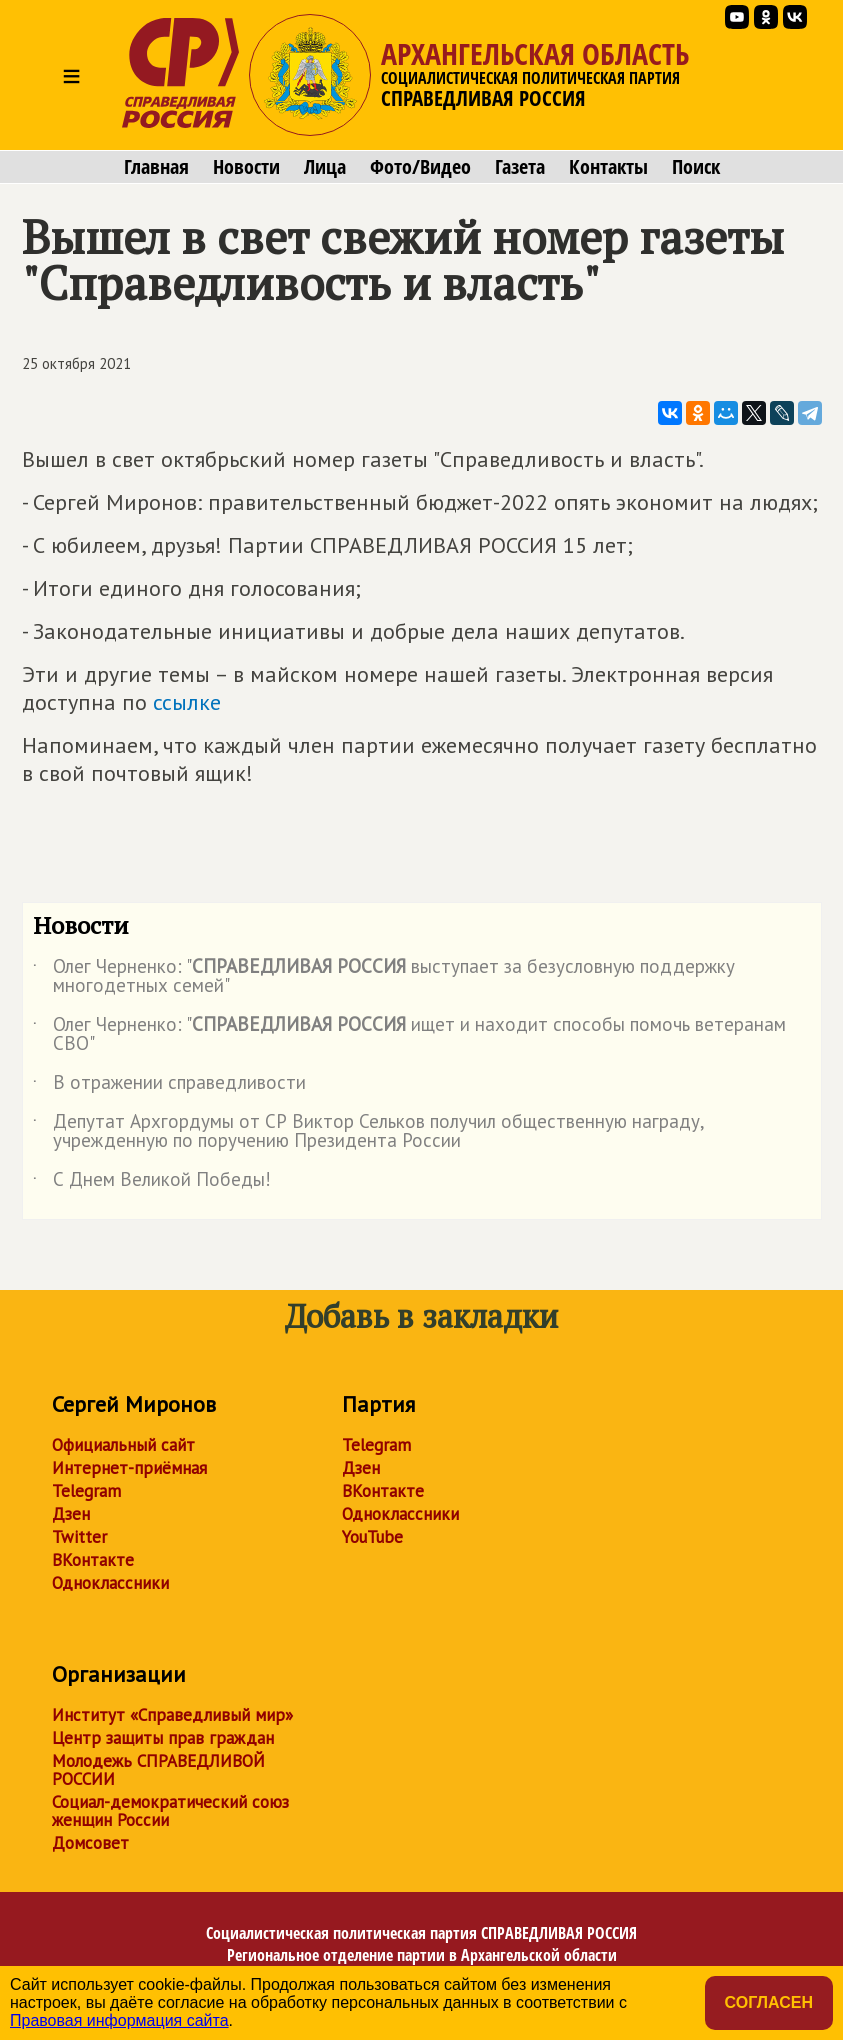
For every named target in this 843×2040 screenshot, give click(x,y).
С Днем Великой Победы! (152, 1183)
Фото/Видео (420, 167)
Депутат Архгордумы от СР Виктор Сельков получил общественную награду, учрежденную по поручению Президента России (368, 1132)
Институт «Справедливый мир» (172, 1715)
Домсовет (90, 1843)
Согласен (769, 2002)
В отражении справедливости (169, 1086)
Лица (325, 167)
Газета (520, 167)
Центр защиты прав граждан (163, 1738)
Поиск (696, 167)
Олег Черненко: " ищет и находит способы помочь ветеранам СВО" (409, 1035)
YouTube (372, 1537)
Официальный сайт (123, 1445)
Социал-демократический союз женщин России (170, 1811)
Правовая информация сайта (119, 2020)
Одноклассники (110, 1583)
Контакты (608, 167)
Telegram (86, 1491)
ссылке (187, 702)
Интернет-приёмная (129, 1468)
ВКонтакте (93, 1560)
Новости (246, 167)
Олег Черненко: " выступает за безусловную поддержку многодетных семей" (384, 977)
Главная (156, 167)
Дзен (71, 1514)
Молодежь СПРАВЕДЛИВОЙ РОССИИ (158, 1770)
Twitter (79, 1537)
